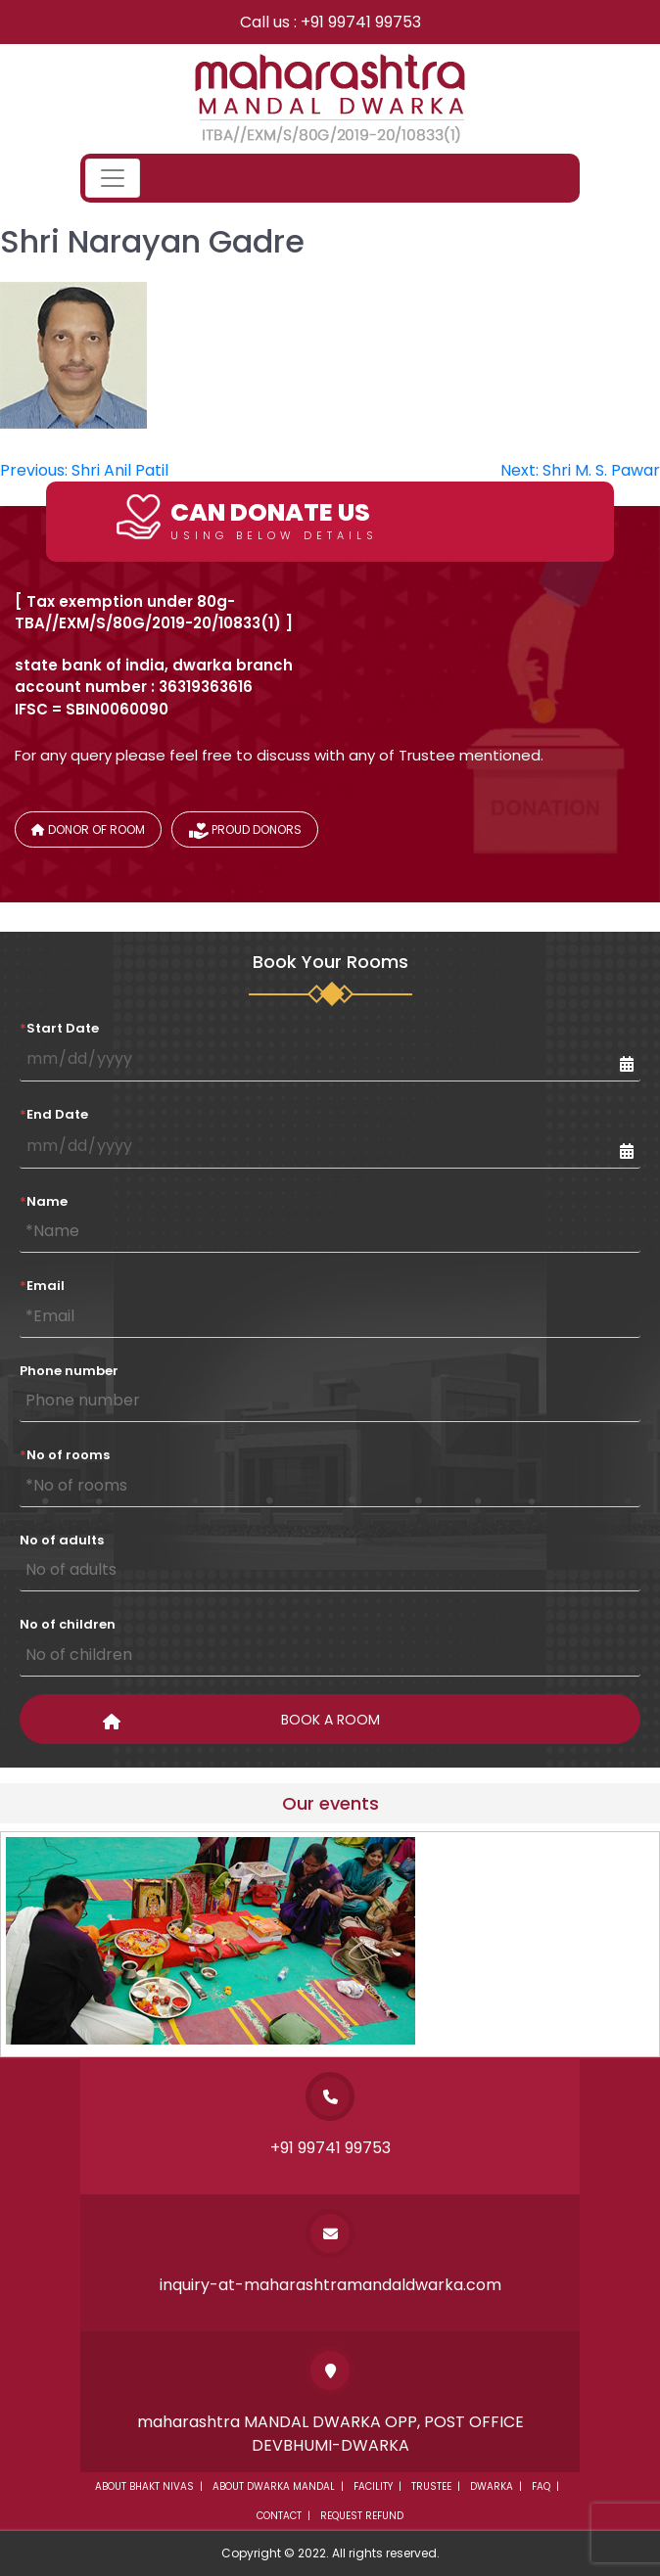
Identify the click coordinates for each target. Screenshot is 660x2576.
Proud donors (245, 833)
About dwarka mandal (273, 2486)
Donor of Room (88, 829)
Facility (373, 2486)
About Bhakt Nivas (144, 2486)
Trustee (431, 2486)
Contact (279, 2515)
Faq (541, 2486)
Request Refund (361, 2515)
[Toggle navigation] (112, 178)
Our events (330, 1803)
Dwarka (491, 2486)
